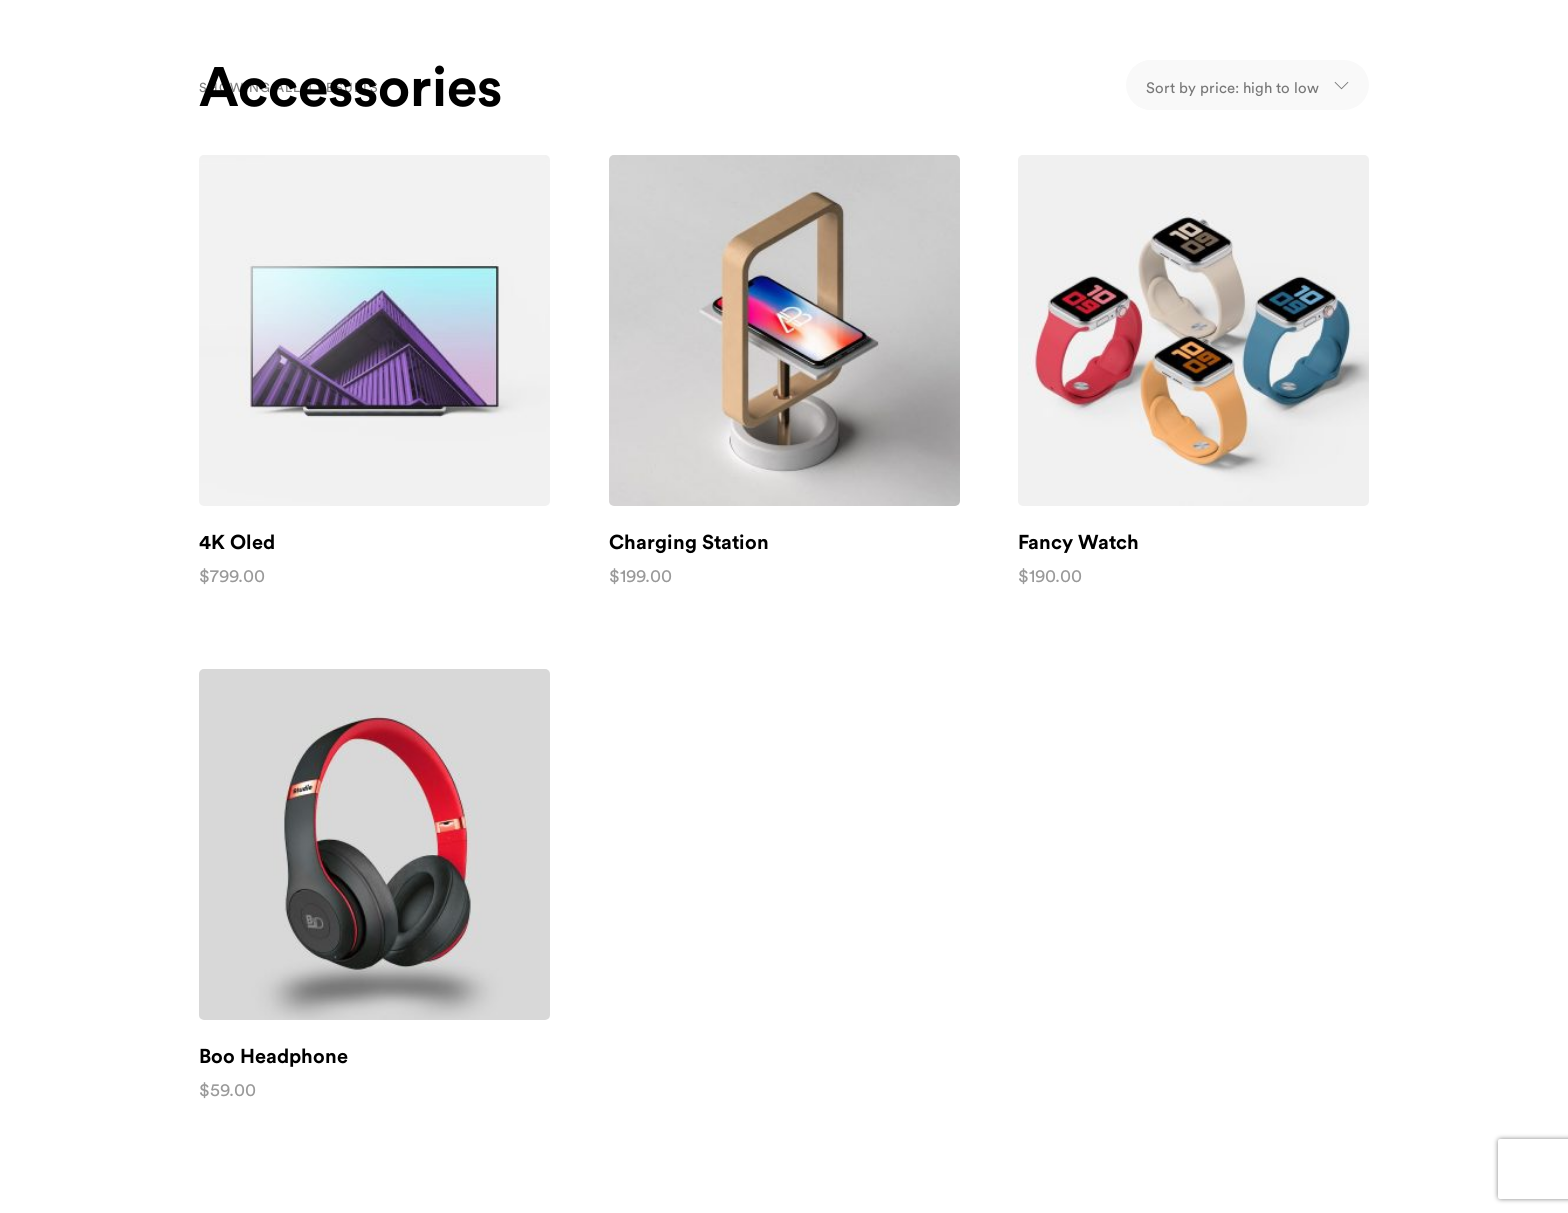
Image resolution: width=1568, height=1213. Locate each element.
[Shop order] (1232, 85)
